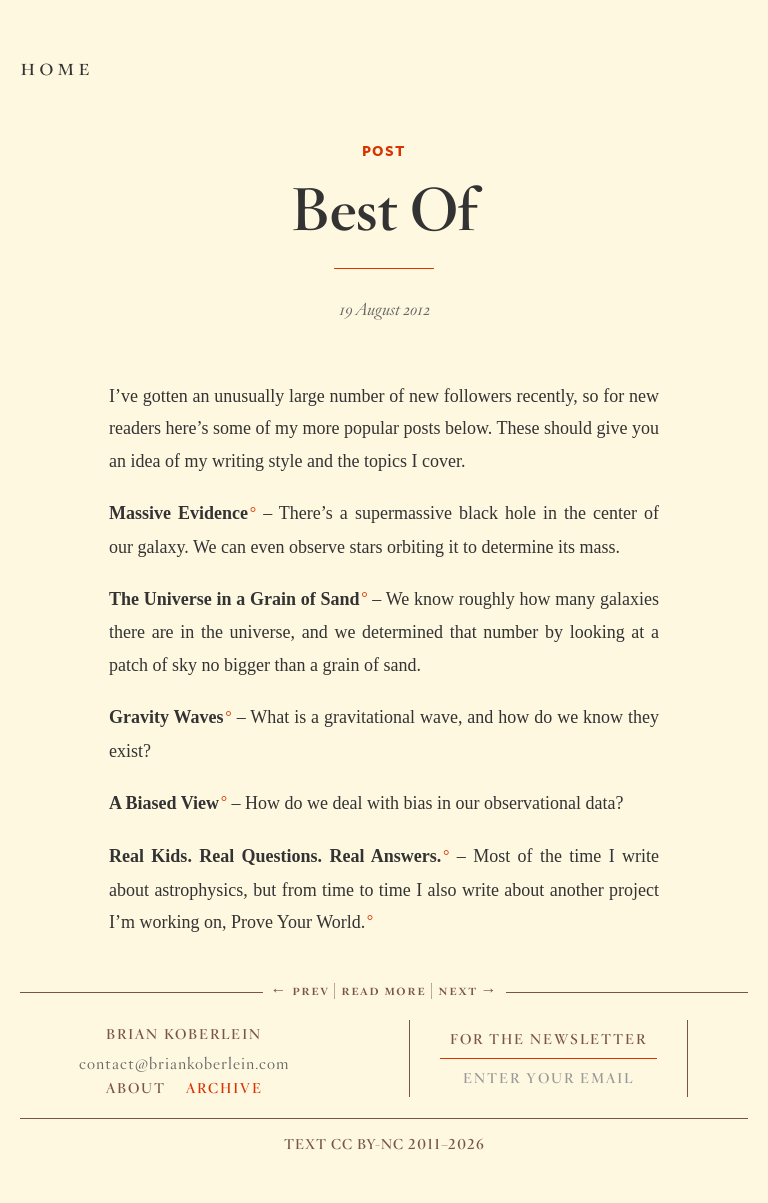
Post (384, 150)
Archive (224, 1088)
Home (56, 66)
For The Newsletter (548, 1039)
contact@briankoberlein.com (184, 1063)
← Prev (300, 989)
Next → (468, 989)
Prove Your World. (298, 922)
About (136, 1088)
